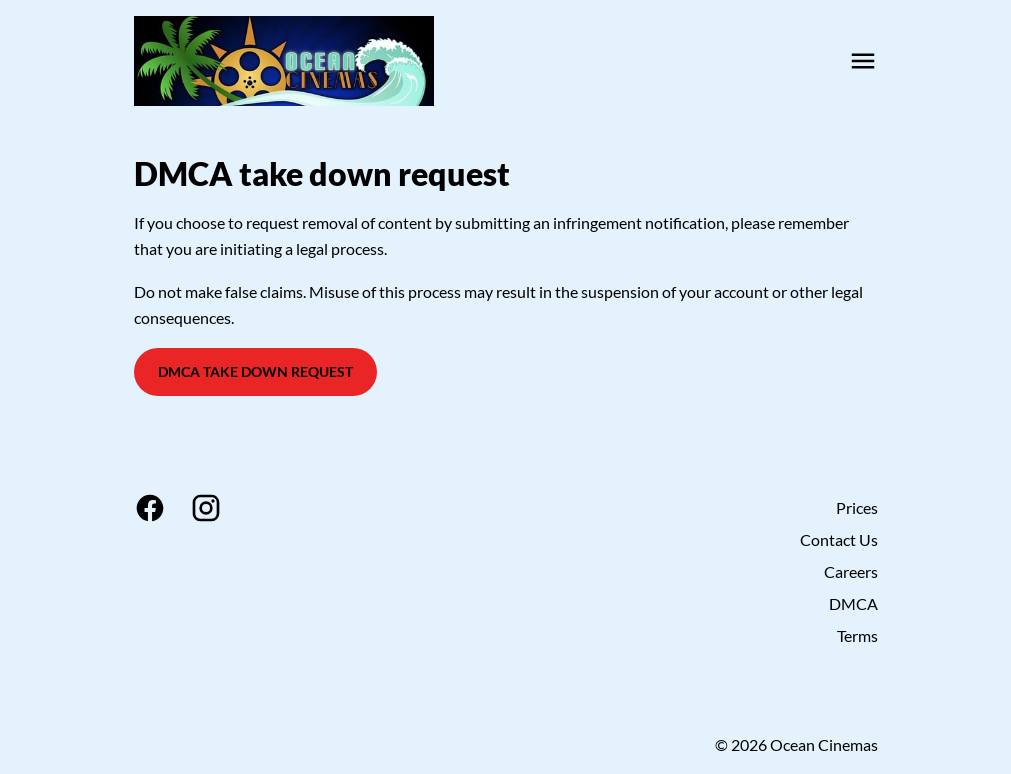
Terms (857, 635)
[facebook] (150, 508)
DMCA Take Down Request (255, 371)
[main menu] (863, 61)
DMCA (853, 603)
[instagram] (206, 508)
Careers (851, 571)
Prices (857, 507)
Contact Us (839, 539)
